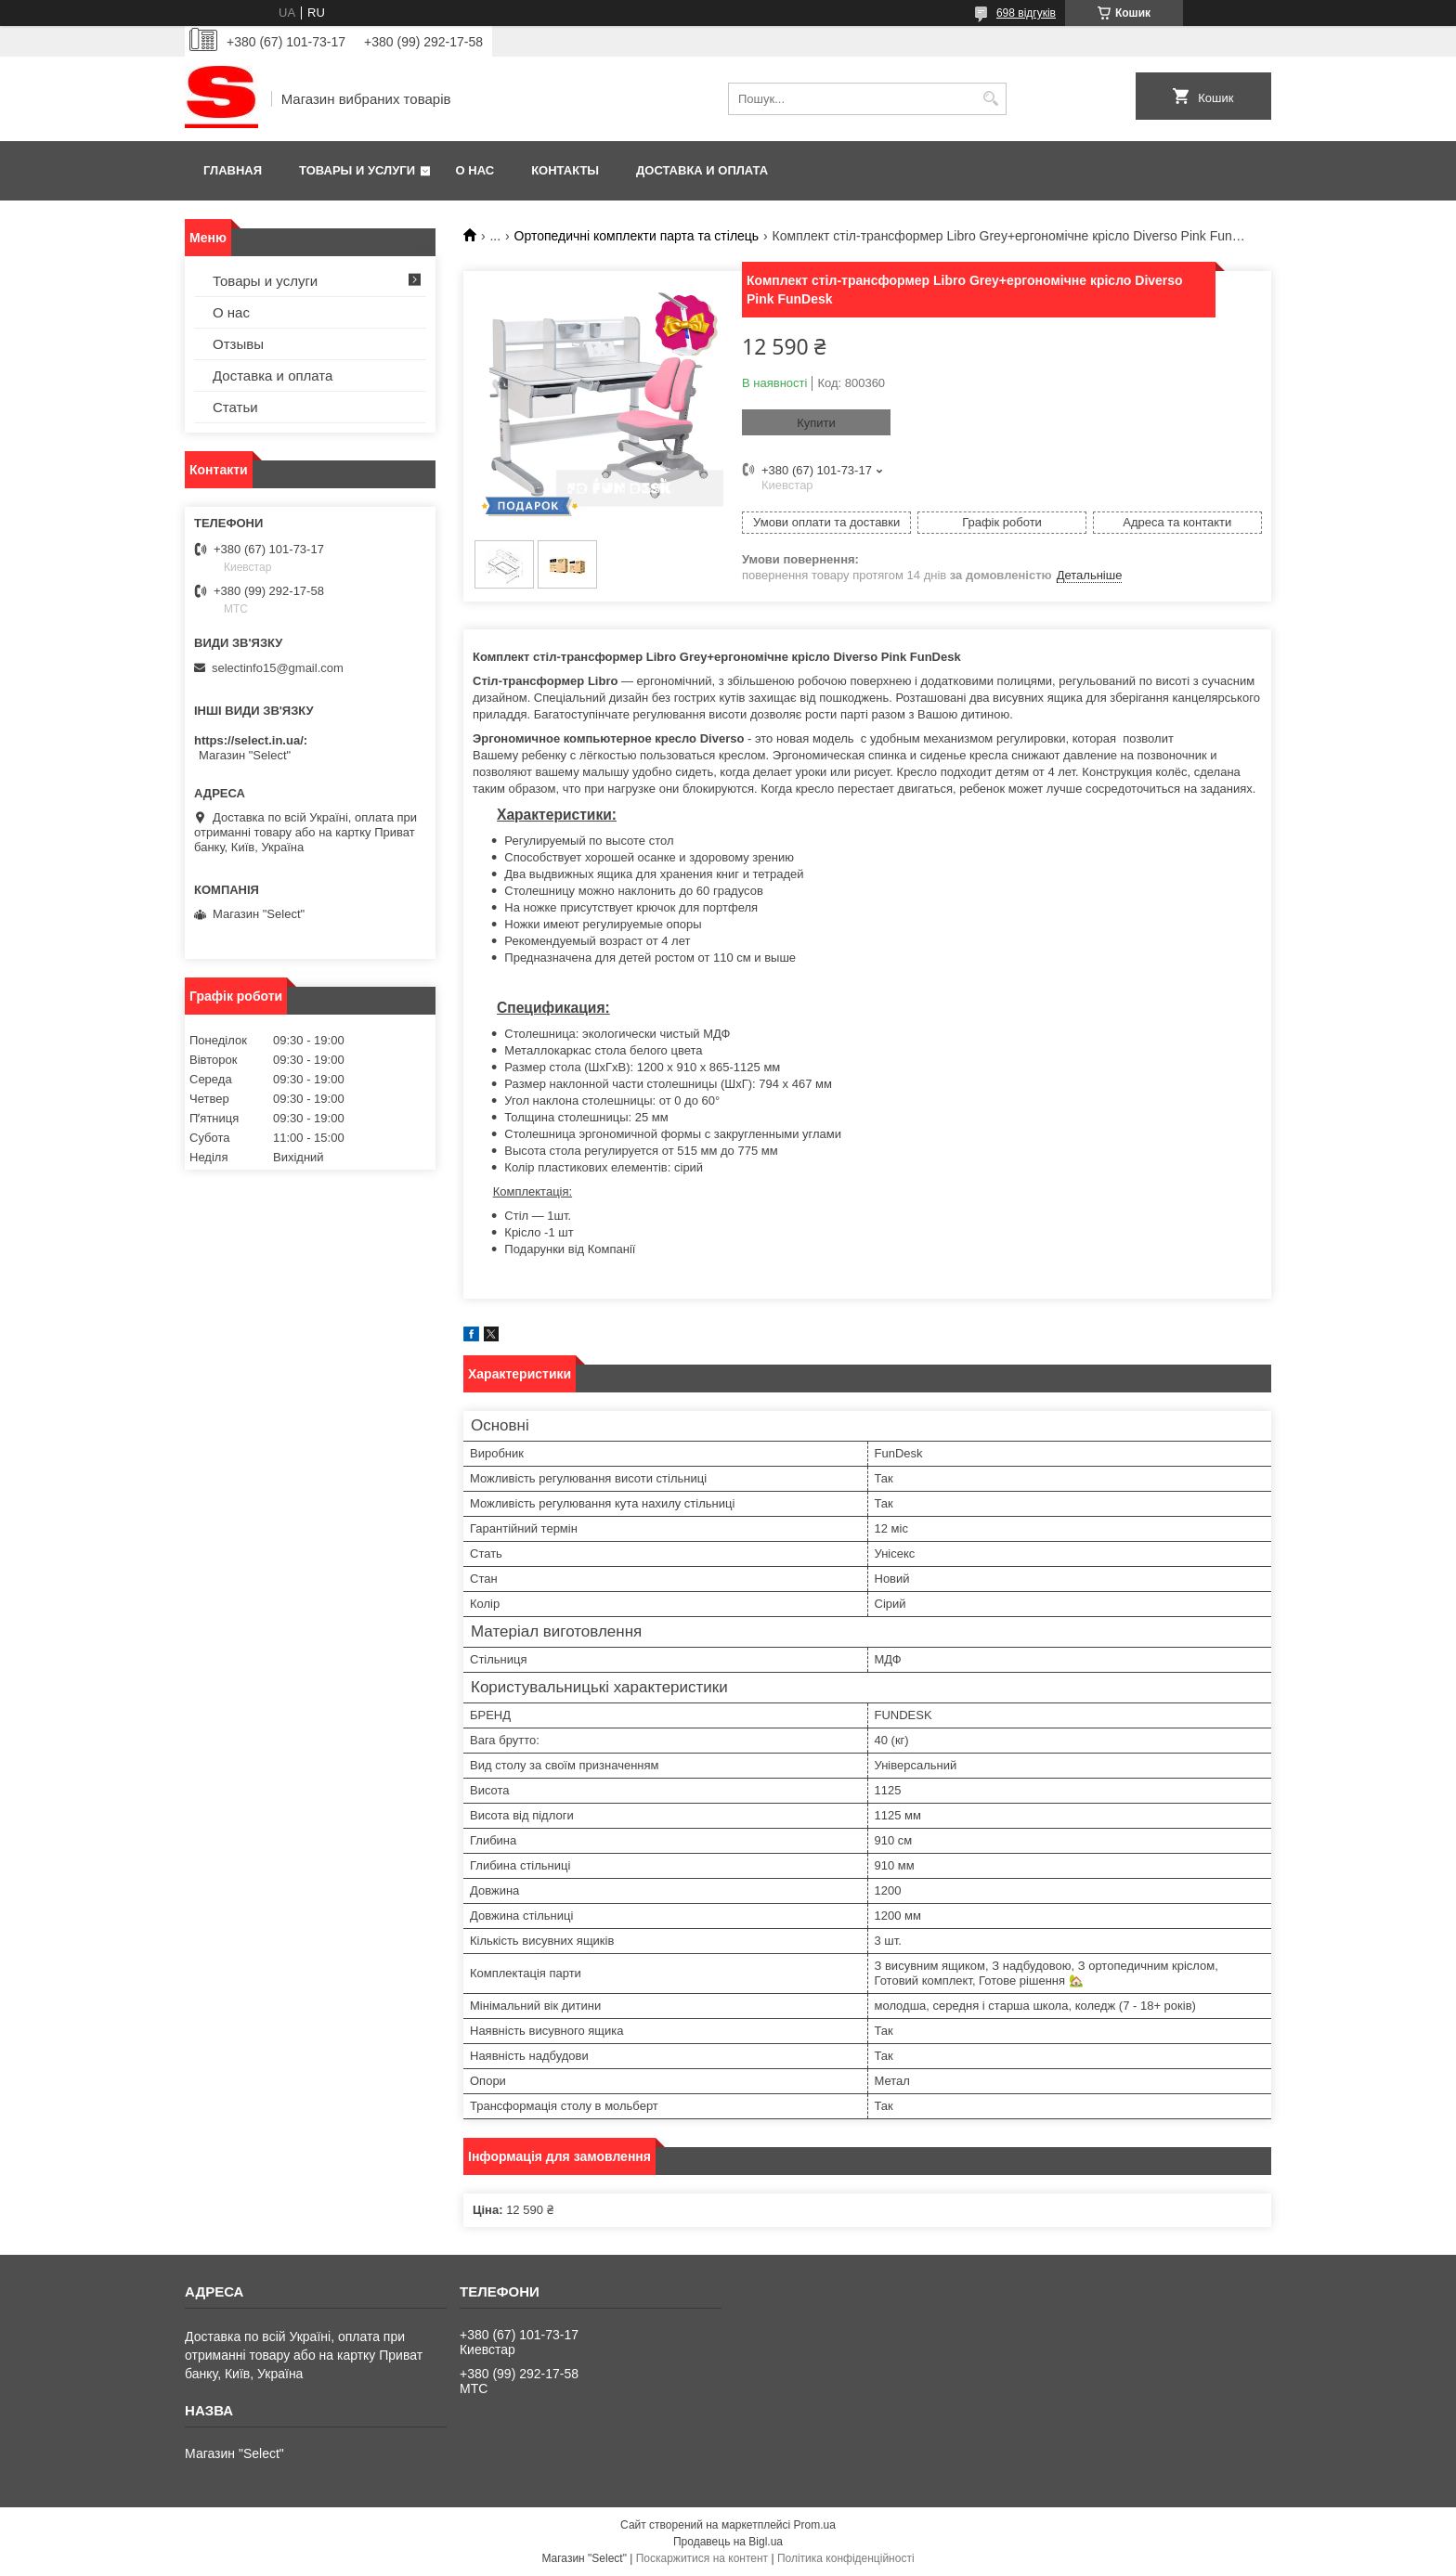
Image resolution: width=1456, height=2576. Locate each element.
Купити (816, 423)
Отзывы (238, 344)
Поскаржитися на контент (702, 2558)
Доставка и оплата (702, 170)
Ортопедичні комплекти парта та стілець (637, 235)
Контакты (565, 170)
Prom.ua (815, 2524)
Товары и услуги (357, 170)
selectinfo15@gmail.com (278, 668)
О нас (475, 170)
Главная (232, 170)
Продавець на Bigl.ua (728, 2541)
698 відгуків (1026, 12)
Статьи (235, 407)
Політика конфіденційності (846, 2558)
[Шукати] (990, 99)
